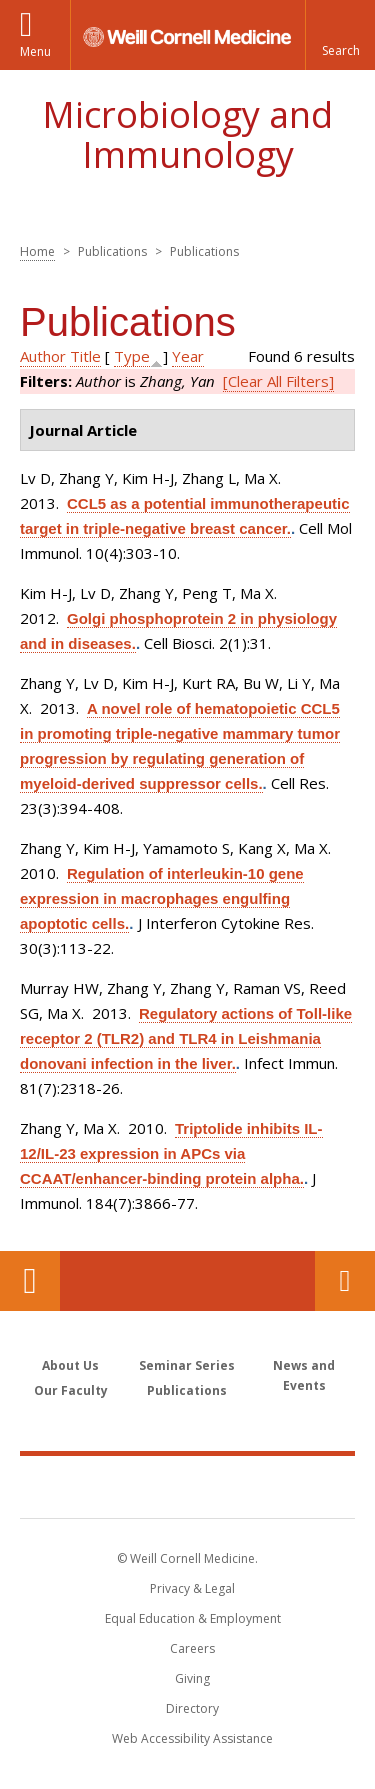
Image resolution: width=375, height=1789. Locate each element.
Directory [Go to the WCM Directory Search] (192, 1708)
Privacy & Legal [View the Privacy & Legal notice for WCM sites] (192, 1588)
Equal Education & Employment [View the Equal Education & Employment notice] (193, 1618)
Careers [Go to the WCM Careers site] (192, 1648)
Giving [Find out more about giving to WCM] (192, 1678)
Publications (187, 1390)
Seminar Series (187, 1365)
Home (37, 251)
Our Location (30, 1281)
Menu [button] (35, 51)
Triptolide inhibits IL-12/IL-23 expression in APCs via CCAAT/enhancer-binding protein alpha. (171, 1153)
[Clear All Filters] (278, 381)
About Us (70, 1365)
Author (43, 356)
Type (132, 356)
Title (85, 356)
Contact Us (345, 1281)
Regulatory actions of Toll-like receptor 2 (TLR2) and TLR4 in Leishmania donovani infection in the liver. (186, 1038)
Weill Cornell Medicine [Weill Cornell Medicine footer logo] (188, 1486)
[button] (340, 35)
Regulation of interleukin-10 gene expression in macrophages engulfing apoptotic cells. (162, 898)
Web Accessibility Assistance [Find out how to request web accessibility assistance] (192, 1738)
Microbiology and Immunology (187, 134)
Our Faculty (71, 1390)
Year (188, 356)
